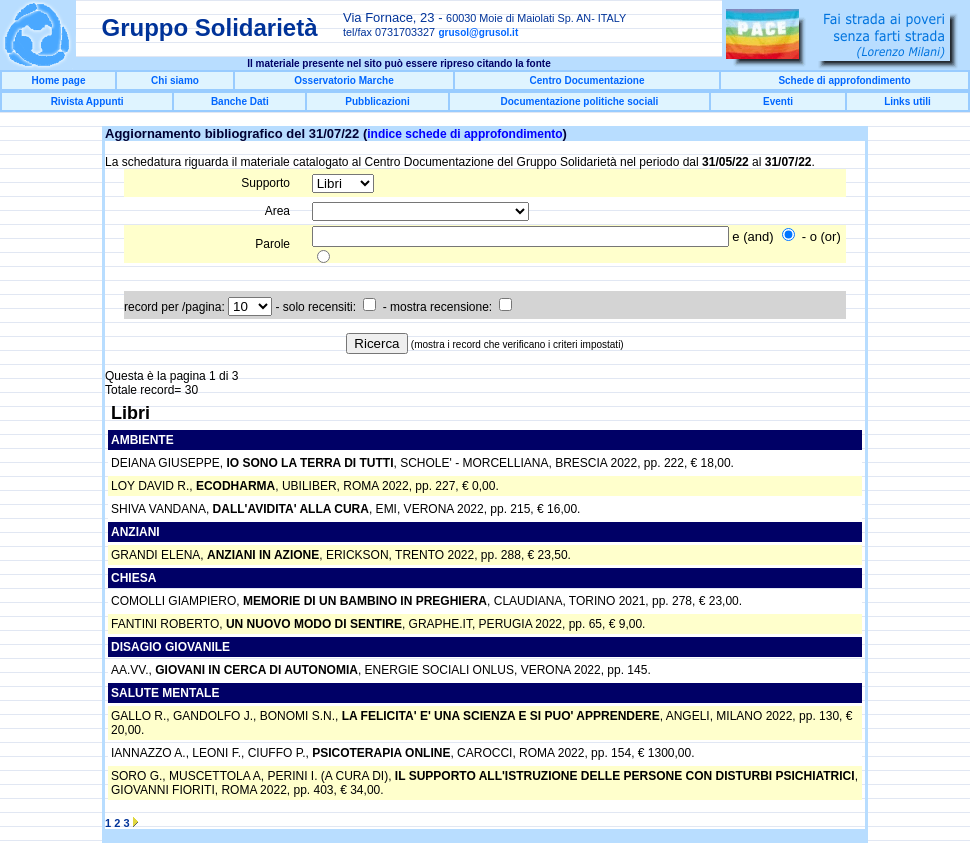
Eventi (778, 101)
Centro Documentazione (586, 80)
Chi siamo (175, 80)
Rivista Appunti (87, 101)
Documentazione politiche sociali (580, 101)
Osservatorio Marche (344, 80)
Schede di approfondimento (844, 80)
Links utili (907, 101)
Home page (59, 80)
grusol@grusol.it (478, 32)
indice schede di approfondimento (464, 134)
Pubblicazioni (377, 101)
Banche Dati (240, 101)
